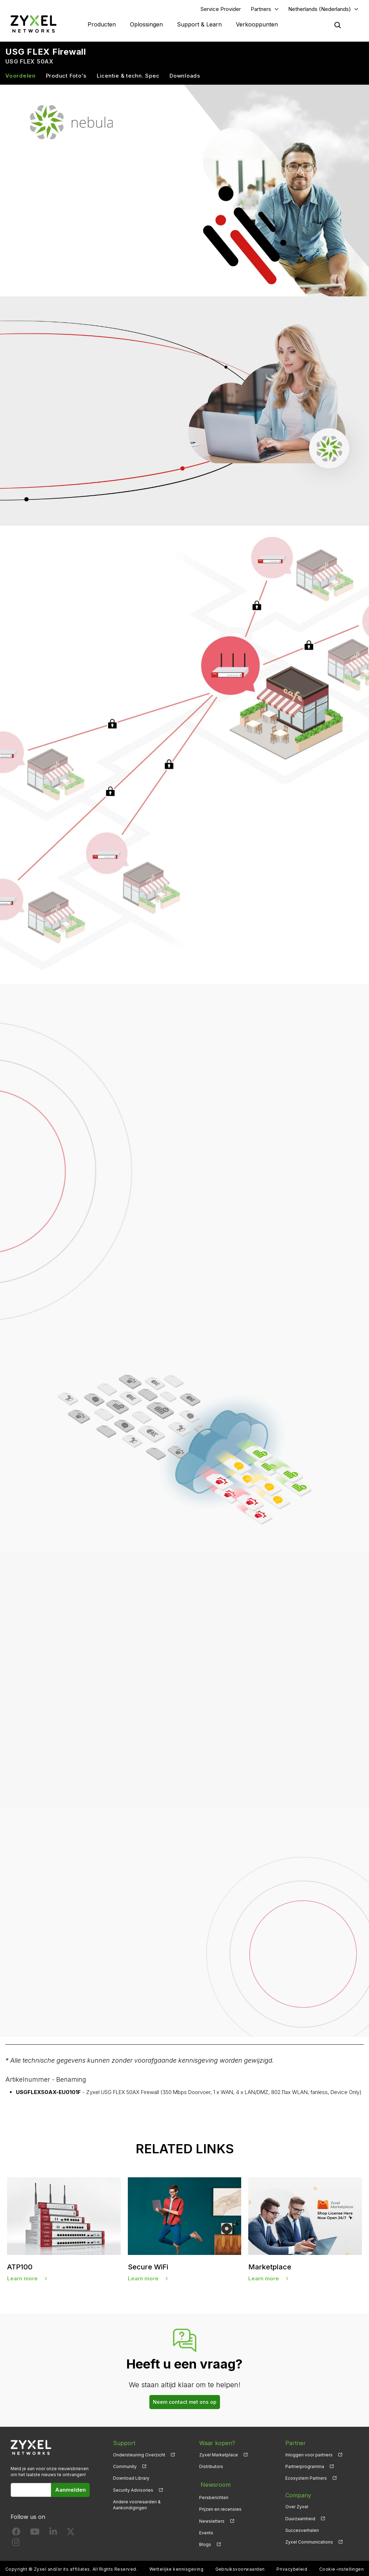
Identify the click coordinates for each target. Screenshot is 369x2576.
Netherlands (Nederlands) (319, 9)
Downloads (184, 76)
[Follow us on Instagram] (15, 2544)
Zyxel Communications (309, 2542)
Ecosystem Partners (306, 2479)
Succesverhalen (302, 2531)
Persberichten (213, 2496)
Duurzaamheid (300, 2519)
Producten (102, 24)
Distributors (211, 2467)
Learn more (22, 2279)
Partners (261, 9)
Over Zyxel (296, 2507)
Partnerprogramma (304, 2467)
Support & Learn (199, 24)
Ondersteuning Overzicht (139, 2455)
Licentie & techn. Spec (128, 76)
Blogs (205, 2542)
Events (206, 2531)
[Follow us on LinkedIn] (53, 2533)
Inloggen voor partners (309, 2455)
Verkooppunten (257, 24)
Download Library (131, 2479)
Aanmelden (70, 2490)
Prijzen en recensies (220, 2507)
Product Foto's (66, 76)
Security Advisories (133, 2490)
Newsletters (212, 2519)
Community (125, 2467)
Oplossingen (146, 24)
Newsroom (214, 2484)
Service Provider (221, 9)
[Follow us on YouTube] (35, 2533)
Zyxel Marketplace (218, 2455)
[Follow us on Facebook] (16, 2533)
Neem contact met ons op (184, 2403)
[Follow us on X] (70, 2533)
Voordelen (20, 76)
